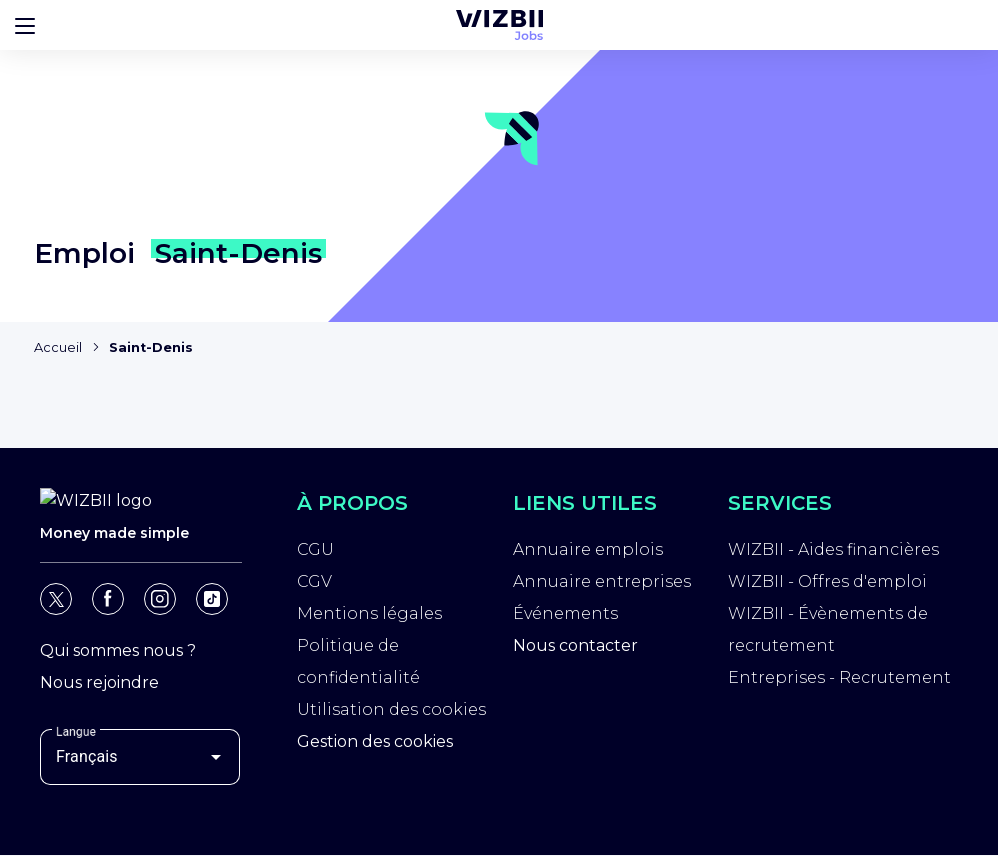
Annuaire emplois (588, 552)
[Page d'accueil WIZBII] (98, 42)
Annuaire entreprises (602, 584)
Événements (565, 616)
